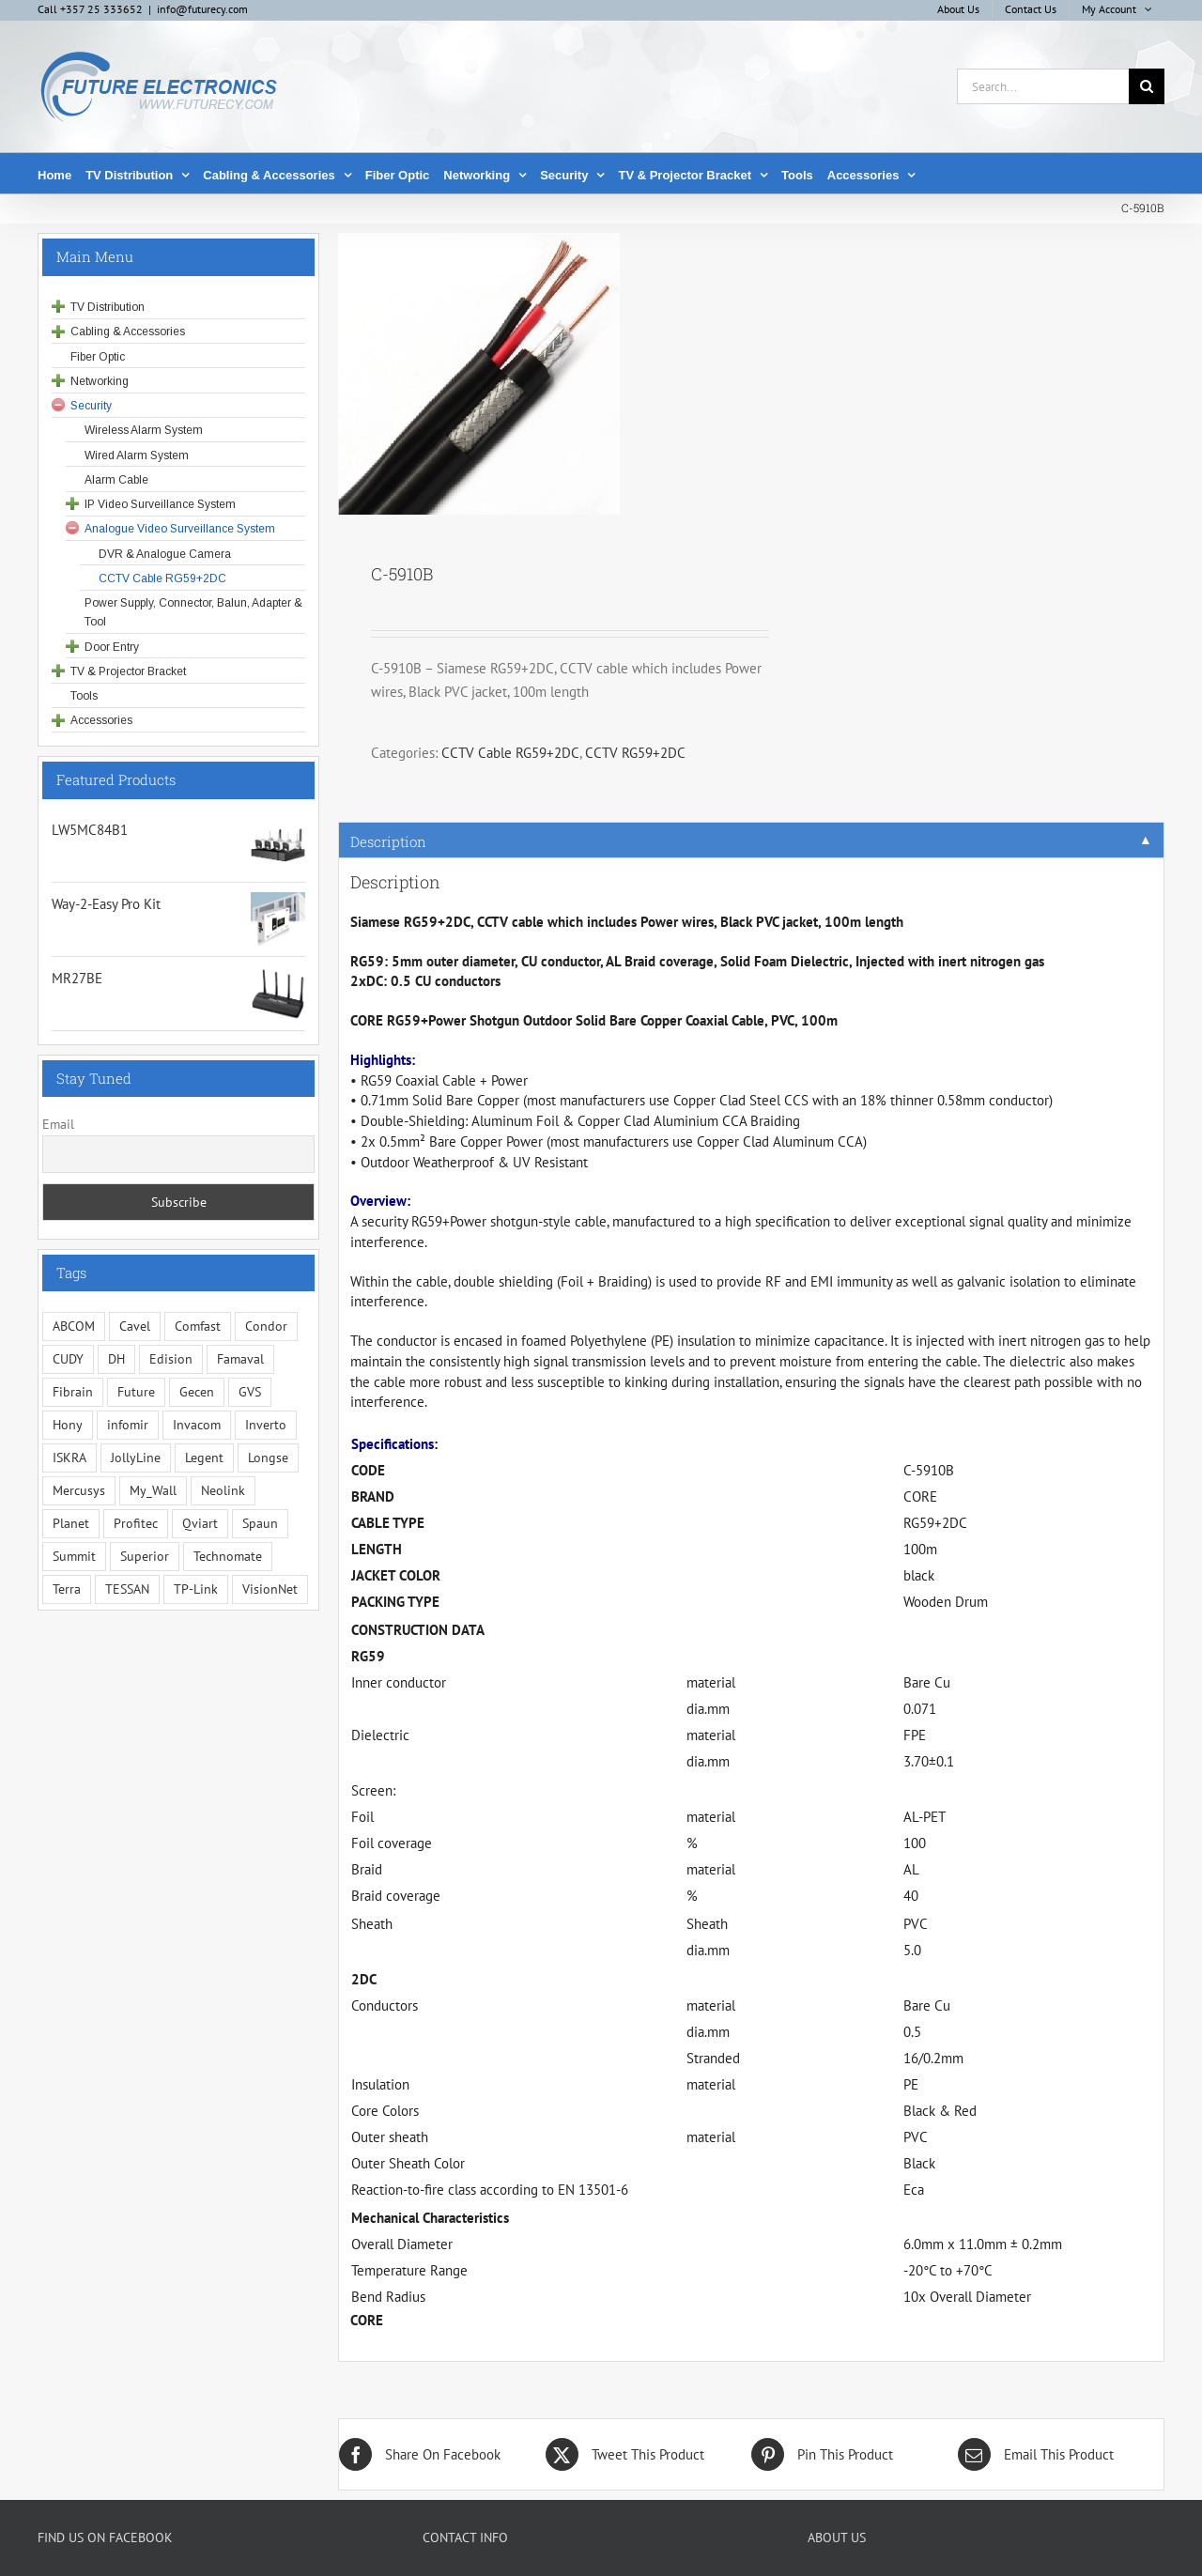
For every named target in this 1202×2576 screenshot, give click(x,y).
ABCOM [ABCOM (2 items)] (74, 1326)
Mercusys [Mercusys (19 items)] (79, 1490)
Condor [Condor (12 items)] (266, 1326)
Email (58, 1124)
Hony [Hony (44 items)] (68, 1424)
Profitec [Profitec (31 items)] (136, 1523)
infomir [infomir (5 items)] (127, 1424)
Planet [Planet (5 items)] (71, 1523)
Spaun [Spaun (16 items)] (260, 1523)
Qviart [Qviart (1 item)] (200, 1523)
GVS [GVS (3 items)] (250, 1391)
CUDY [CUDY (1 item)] (68, 1358)
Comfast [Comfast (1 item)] (198, 1326)
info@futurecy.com (202, 9)
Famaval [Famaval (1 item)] (240, 1358)
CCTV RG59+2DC (635, 753)
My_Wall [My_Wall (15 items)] (153, 1490)
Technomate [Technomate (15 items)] (227, 1556)
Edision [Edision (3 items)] (171, 1358)
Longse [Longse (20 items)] (268, 1457)
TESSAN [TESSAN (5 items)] (127, 1589)
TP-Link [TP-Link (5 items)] (196, 1589)
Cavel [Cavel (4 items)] (134, 1326)
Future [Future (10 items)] (136, 1391)
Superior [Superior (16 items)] (144, 1556)
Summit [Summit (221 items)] (74, 1556)
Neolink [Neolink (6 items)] (223, 1490)
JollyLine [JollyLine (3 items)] (136, 1457)
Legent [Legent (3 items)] (204, 1457)
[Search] (1146, 86)
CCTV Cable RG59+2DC (510, 753)
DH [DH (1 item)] (116, 1358)
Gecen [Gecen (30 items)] (196, 1391)
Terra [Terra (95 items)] (67, 1589)
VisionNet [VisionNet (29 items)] (270, 1589)
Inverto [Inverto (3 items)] (265, 1424)
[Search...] (1043, 86)
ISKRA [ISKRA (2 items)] (69, 1457)
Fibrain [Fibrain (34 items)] (73, 1391)
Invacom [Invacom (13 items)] (197, 1424)
